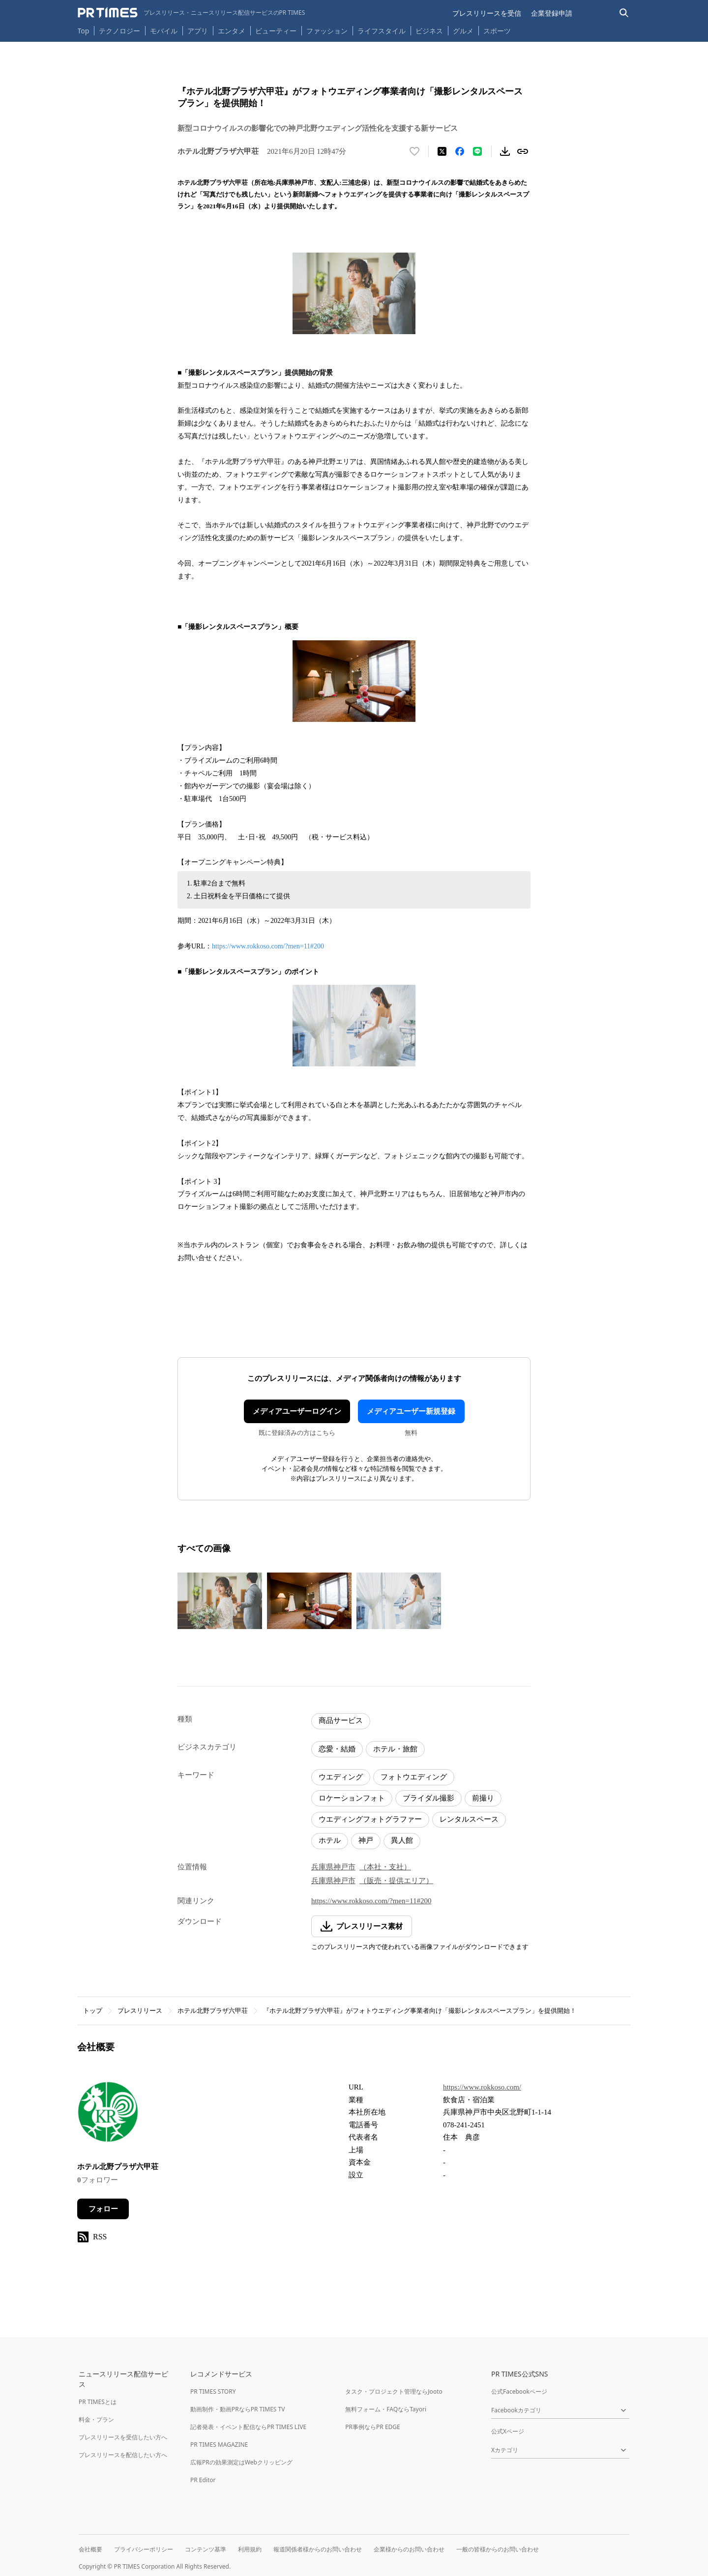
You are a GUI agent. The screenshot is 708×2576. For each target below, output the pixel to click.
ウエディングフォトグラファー (370, 1819)
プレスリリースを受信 (486, 13)
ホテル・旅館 (395, 1749)
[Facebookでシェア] (460, 151)
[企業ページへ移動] (108, 2114)
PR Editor (203, 2480)
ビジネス (429, 30)
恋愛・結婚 (337, 1749)
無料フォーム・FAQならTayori (385, 2409)
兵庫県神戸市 (333, 1867)
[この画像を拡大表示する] (219, 1601)
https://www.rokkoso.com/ (482, 2087)
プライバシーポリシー (143, 2549)
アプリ (197, 30)
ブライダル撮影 (428, 1798)
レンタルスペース (469, 1819)
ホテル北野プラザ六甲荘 (212, 2010)
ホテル (330, 1840)
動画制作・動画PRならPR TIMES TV (237, 2409)
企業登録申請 (551, 13)
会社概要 (90, 2549)
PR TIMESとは (98, 2402)
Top (83, 30)
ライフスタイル (381, 30)
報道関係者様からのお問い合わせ (317, 2549)
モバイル (163, 30)
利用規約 (250, 2549)
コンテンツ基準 (205, 2549)
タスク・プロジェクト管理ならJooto (393, 2391)
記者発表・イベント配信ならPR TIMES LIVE (248, 2427)
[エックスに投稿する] (442, 151)
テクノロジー (119, 30)
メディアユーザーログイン (297, 1411)
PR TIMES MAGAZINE (219, 2444)
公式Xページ (507, 2431)
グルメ (463, 30)
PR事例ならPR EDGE (372, 2427)
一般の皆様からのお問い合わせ (497, 2549)
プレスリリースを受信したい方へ (123, 2437)
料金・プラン (96, 2419)
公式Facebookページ (519, 2391)
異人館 (402, 1840)
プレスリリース (140, 2010)
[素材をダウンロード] (505, 151)
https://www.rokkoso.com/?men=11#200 (268, 946)
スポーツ (497, 30)
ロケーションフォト (352, 1798)
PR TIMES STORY (213, 2391)
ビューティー (275, 30)
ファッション (327, 30)
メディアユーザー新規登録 (411, 1411)
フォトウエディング (414, 1777)
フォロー (103, 2209)
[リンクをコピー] (523, 151)
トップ (92, 2010)
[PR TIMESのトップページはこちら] (191, 13)
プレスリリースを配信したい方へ (123, 2455)
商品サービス (341, 1720)
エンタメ (231, 30)
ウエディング (341, 1777)
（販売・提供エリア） (396, 1881)
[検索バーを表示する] (624, 13)
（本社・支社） (385, 1867)
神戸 (365, 1840)
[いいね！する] (414, 151)
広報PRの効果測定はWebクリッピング (241, 2462)
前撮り (483, 1798)
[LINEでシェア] (477, 151)
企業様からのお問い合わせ (409, 2549)
